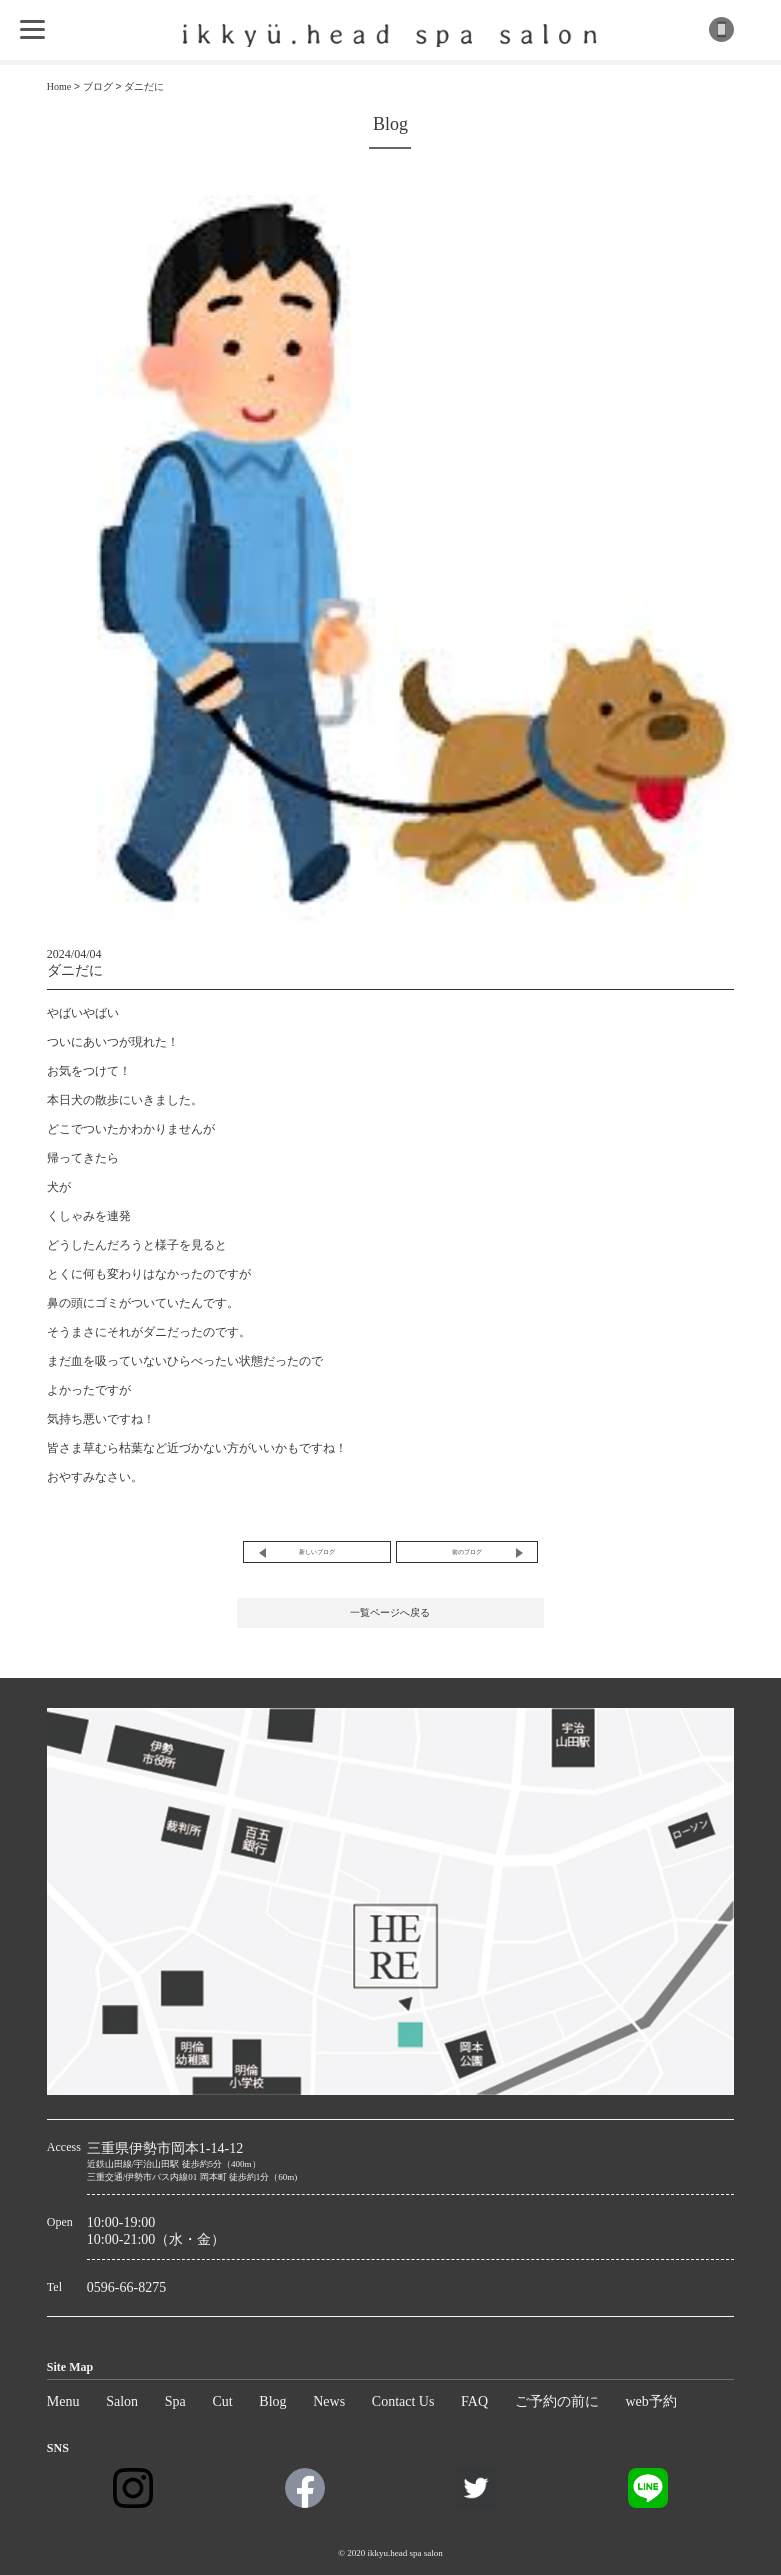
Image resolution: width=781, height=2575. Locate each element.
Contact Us (403, 2401)
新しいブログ (317, 1552)
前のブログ (467, 1552)
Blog (272, 2401)
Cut (222, 2401)
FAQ (474, 2401)
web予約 (650, 2401)
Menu (63, 2401)
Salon (122, 2401)
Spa (175, 2401)
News (329, 2401)
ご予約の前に (557, 2401)
